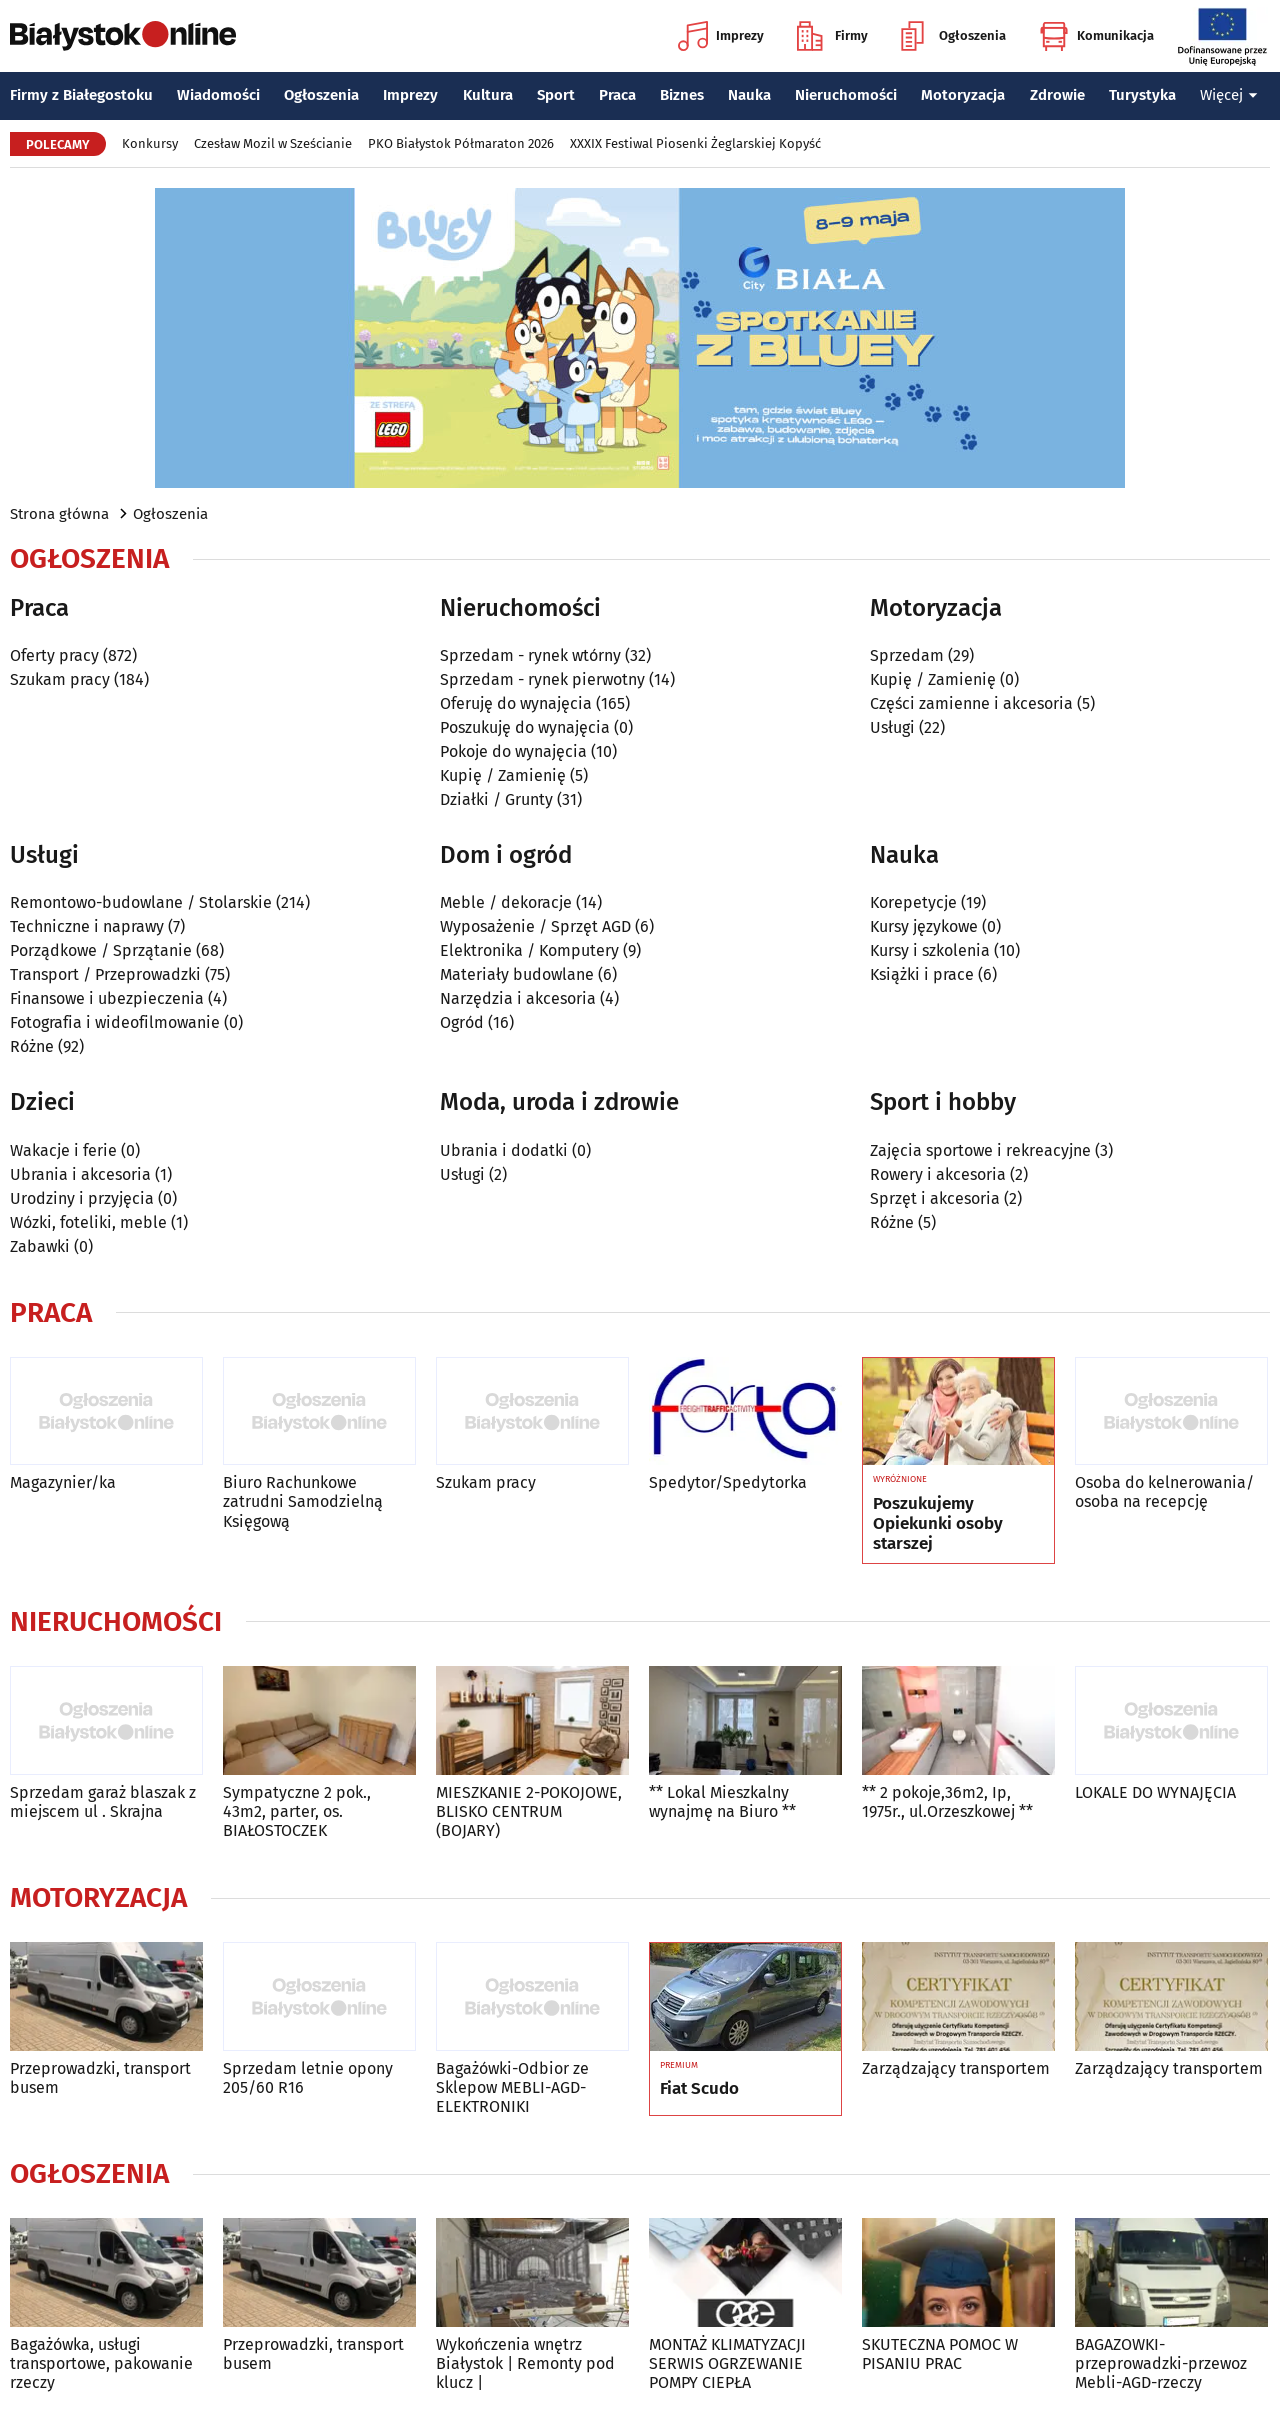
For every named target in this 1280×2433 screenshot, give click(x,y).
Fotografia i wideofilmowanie (115, 1022)
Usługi (892, 727)
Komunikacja (1096, 36)
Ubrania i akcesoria (80, 1174)
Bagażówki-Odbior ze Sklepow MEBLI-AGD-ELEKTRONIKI (512, 2087)
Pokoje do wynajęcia (513, 751)
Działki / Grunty (496, 799)
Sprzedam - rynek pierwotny (542, 679)
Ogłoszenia (953, 36)
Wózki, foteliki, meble (88, 1222)
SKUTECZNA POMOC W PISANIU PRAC (940, 2354)
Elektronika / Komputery (529, 950)
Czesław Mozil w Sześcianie (273, 143)
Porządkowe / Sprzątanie (101, 950)
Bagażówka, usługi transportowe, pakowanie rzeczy (101, 2363)
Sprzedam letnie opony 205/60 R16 (308, 2078)
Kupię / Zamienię (503, 775)
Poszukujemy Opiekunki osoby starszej (938, 1524)
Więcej (1229, 95)
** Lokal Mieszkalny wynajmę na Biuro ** (722, 1802)
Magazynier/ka (63, 1482)
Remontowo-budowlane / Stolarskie (141, 902)
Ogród (462, 1022)
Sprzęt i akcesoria (935, 1198)
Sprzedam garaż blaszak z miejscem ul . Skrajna (103, 1802)
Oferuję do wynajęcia (516, 703)
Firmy (832, 36)
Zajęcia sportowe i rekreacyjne (980, 1150)
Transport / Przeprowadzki (105, 974)
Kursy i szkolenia (930, 950)
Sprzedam (907, 655)
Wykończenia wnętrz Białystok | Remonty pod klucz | (525, 2363)
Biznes (682, 95)
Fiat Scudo (699, 2089)
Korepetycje (913, 902)
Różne (32, 1046)
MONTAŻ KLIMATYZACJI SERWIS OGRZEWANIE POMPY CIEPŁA (727, 2363)
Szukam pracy (60, 679)
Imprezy (721, 36)
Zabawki (40, 1246)
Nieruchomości (846, 95)
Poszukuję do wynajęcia (525, 727)
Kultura (488, 95)
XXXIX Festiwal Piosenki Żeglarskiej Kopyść (695, 143)
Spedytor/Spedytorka (728, 1482)
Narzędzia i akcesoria (518, 998)
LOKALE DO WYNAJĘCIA (1155, 1792)
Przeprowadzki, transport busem (100, 2078)
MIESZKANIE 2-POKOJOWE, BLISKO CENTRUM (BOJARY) (529, 1811)
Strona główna (59, 514)
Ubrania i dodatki (504, 1150)
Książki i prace (922, 974)
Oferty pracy (54, 655)
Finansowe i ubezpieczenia (107, 998)
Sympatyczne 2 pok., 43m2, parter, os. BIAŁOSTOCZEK (297, 1811)
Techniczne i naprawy (87, 926)
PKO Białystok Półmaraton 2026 (461, 143)
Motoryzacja (963, 95)
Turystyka (1142, 95)
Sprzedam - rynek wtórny (530, 655)
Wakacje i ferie (63, 1150)
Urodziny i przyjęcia (82, 1198)
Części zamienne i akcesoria (971, 703)
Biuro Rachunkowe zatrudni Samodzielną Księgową (303, 1501)
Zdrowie (1057, 95)
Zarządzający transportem (956, 2068)
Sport (556, 95)
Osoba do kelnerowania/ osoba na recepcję (1164, 1492)
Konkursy (150, 143)
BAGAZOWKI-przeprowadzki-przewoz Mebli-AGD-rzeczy (1161, 2363)
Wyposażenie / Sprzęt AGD (535, 926)
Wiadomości (218, 95)
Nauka (749, 95)
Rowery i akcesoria (938, 1174)
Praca (617, 95)
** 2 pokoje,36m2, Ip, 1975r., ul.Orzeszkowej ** (947, 1802)
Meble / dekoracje (506, 902)
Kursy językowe (924, 926)
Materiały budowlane (517, 974)
